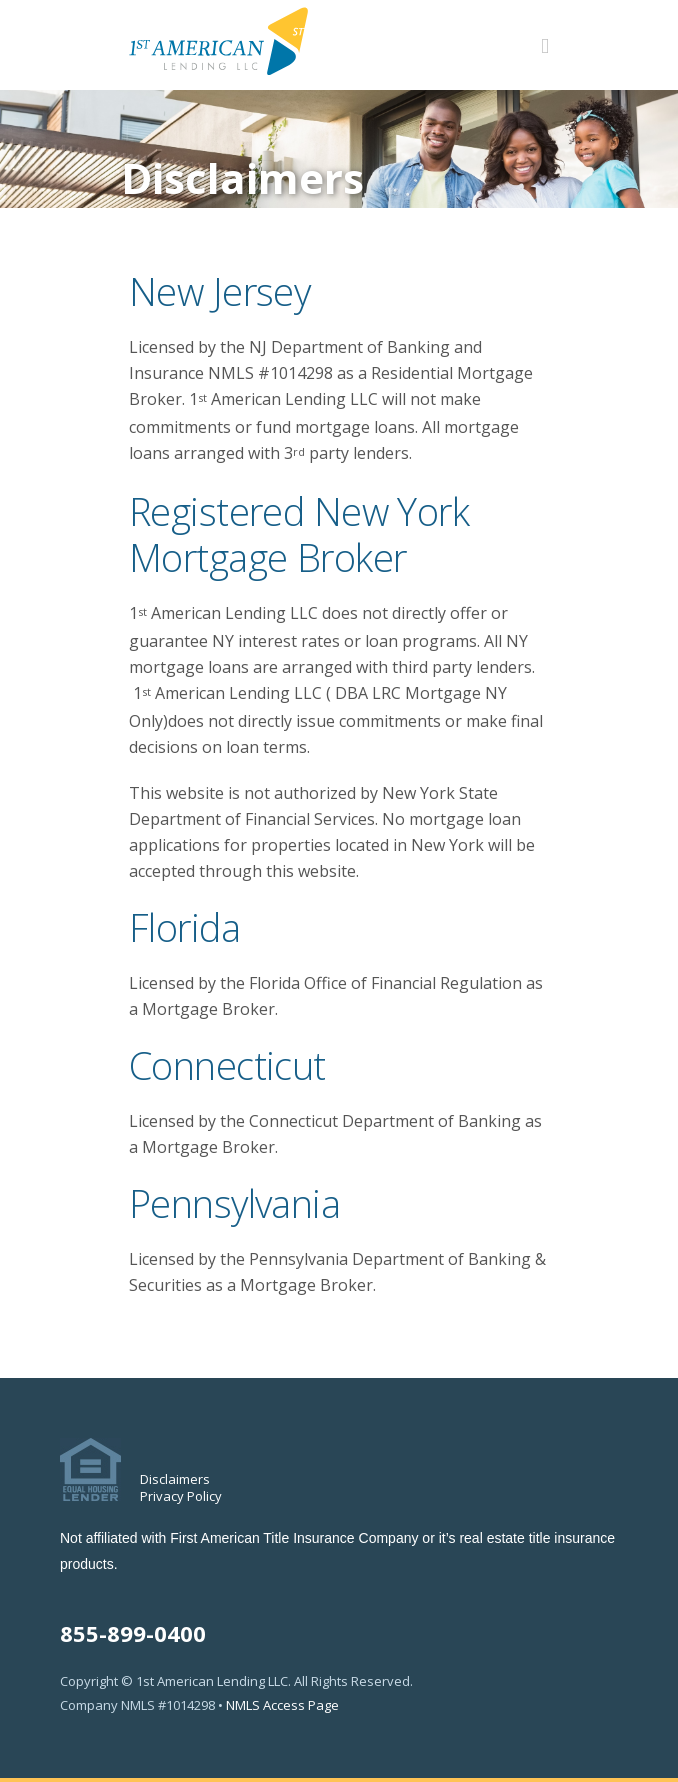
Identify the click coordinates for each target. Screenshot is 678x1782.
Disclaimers (175, 1479)
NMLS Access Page (282, 1705)
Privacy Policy (181, 1496)
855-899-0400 (133, 1633)
